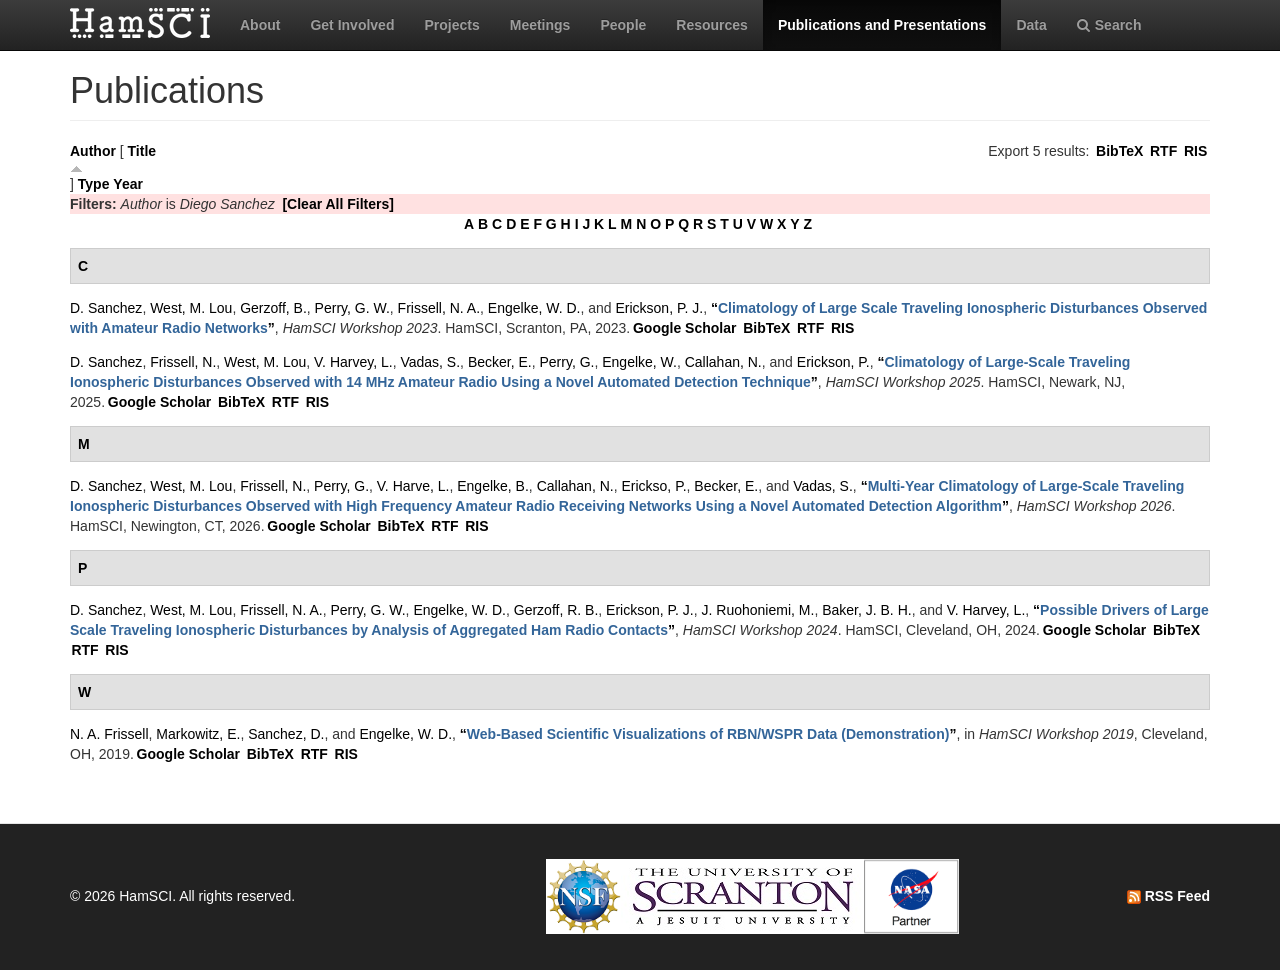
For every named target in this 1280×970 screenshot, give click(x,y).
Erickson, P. (833, 362)
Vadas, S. (430, 362)
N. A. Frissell (109, 734)
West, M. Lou (191, 308)
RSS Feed (1168, 896)
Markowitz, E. (198, 734)
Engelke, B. (493, 486)
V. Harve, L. (413, 486)
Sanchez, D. (286, 734)
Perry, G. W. (352, 308)
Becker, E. (500, 362)
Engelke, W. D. (534, 308)
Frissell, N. (183, 362)
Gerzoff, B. (273, 308)
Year (128, 184)
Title (142, 151)
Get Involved (352, 25)
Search (1109, 25)
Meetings (540, 25)
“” (708, 734)
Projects (451, 25)
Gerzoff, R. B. (556, 610)
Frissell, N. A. (439, 308)
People (623, 25)
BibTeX (1119, 151)
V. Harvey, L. (353, 362)
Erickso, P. (653, 486)
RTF (1163, 151)
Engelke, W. (639, 362)
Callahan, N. (723, 362)
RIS (1195, 151)
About (260, 25)
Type (94, 184)
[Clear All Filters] (338, 204)
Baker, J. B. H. (866, 610)
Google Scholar (684, 328)
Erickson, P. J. (659, 308)
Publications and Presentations (882, 25)
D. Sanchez (106, 308)
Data (1031, 25)
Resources (712, 25)
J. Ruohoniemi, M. (758, 610)
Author (93, 151)
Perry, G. (566, 362)
